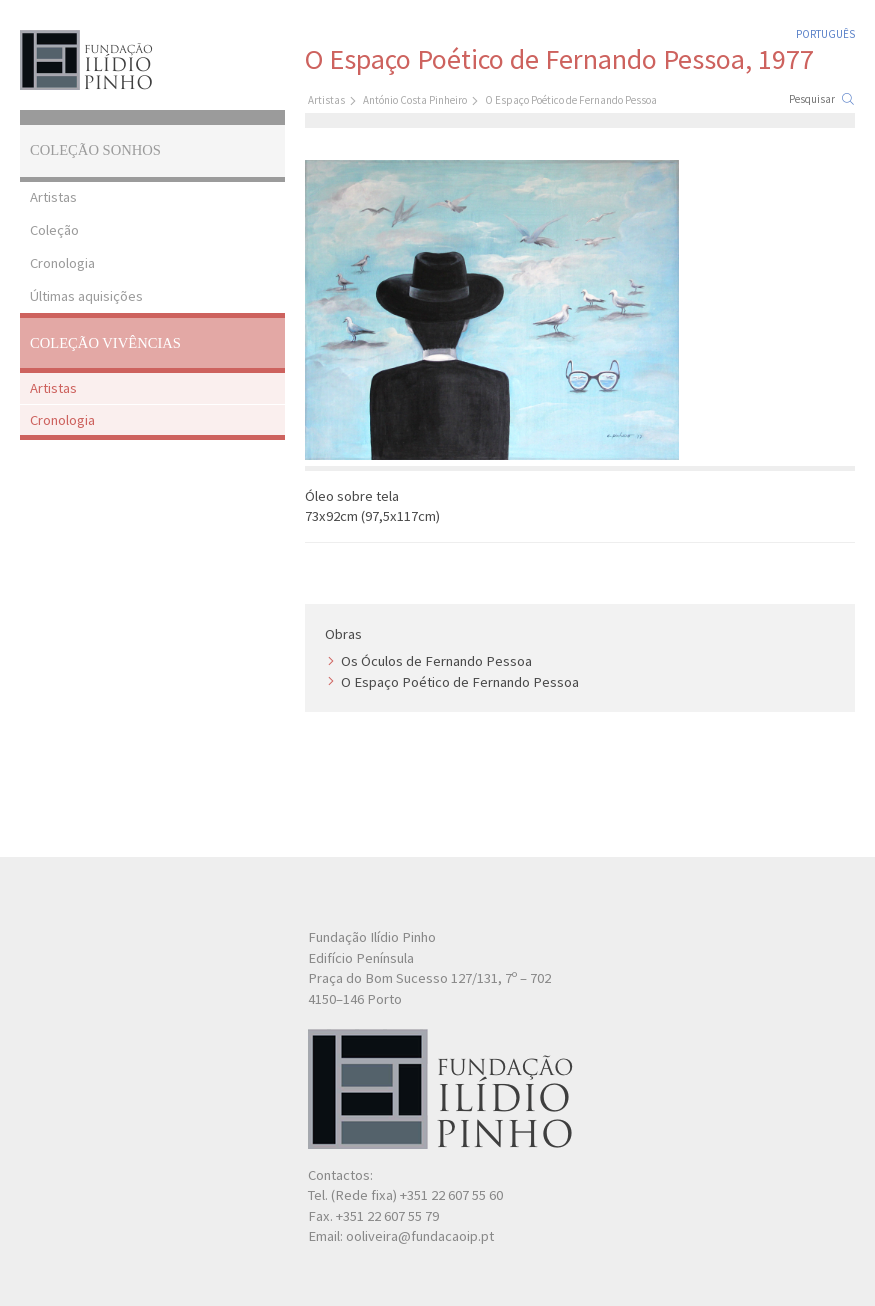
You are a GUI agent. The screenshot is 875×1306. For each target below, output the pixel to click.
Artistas (53, 197)
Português (825, 34)
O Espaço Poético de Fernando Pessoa (460, 682)
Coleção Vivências (105, 343)
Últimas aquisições (86, 296)
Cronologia (62, 263)
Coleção (54, 230)
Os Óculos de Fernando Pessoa (436, 661)
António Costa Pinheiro (415, 100)
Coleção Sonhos (95, 150)
